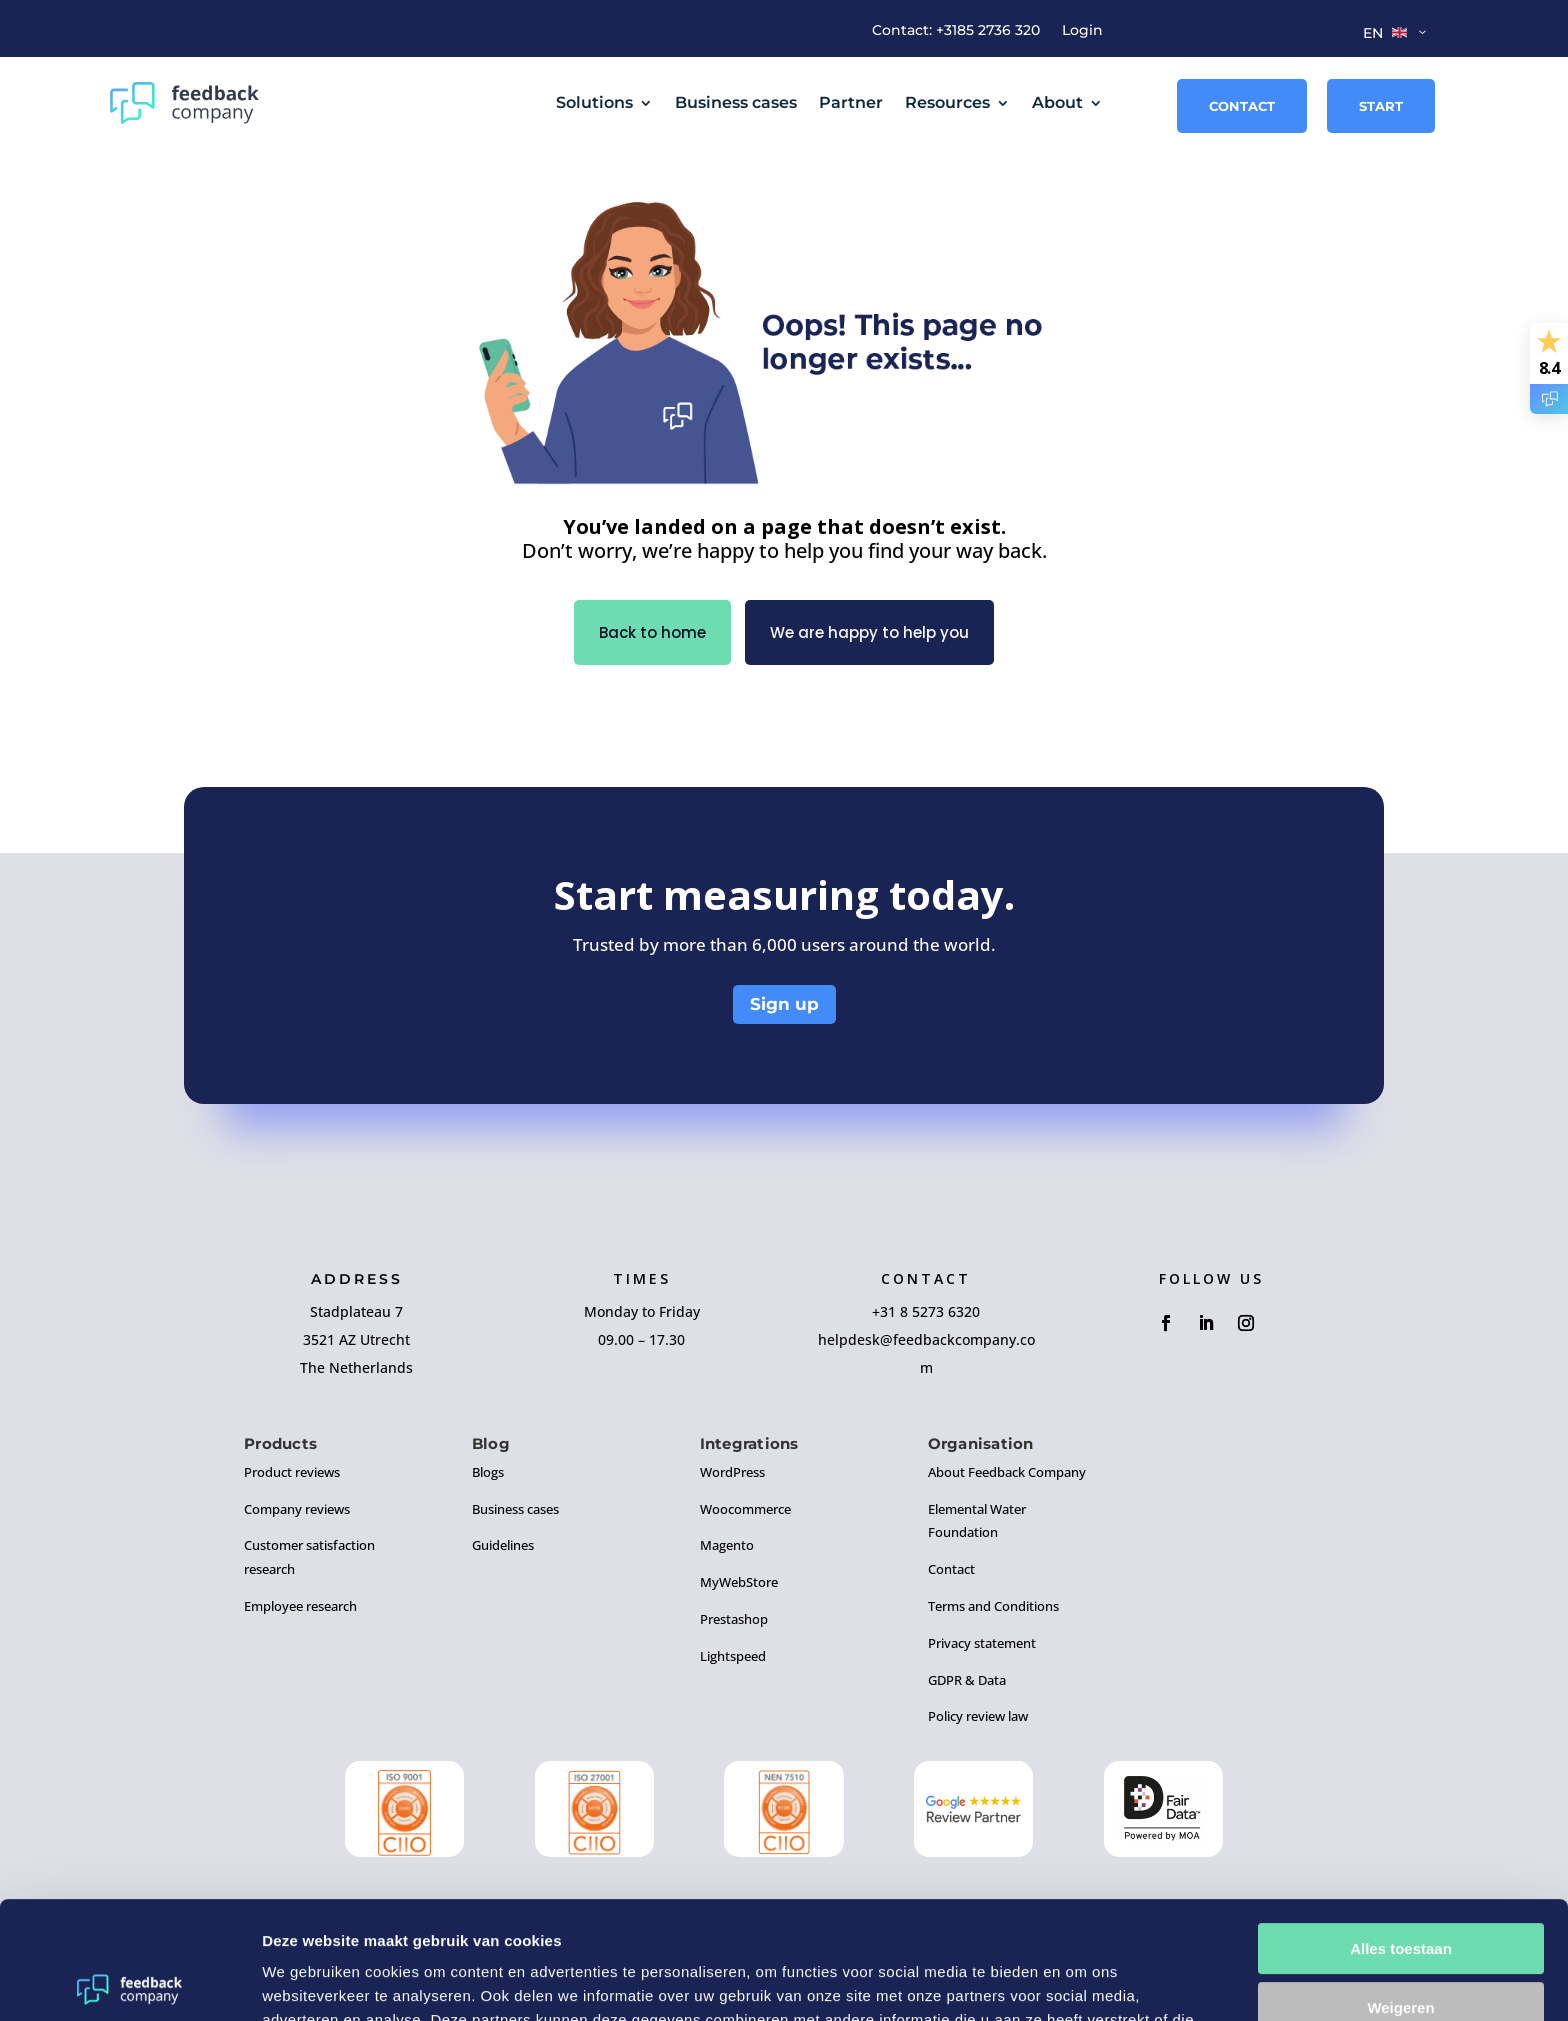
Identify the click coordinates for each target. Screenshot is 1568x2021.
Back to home (652, 632)
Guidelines (503, 1545)
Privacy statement (982, 1643)
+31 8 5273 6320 (926, 1311)
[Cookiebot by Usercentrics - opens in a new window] (129, 1982)
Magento (727, 1545)
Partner (851, 102)
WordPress (732, 1472)
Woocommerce (745, 1509)
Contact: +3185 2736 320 (956, 31)
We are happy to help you (869, 632)
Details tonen (309, 1981)
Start (1381, 106)
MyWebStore (739, 1582)
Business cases (736, 102)
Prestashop (734, 1619)
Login (1082, 31)
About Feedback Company (1007, 1472)
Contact (1242, 106)
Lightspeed (733, 1656)
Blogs (488, 1472)
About (1057, 102)
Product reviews (292, 1472)
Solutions (594, 102)
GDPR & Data (967, 1680)
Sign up (784, 1004)
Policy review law (978, 1716)
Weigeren (1400, 1889)
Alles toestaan (1401, 1831)
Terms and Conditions (993, 1606)
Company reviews (297, 1509)
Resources (947, 102)
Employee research (300, 1606)
